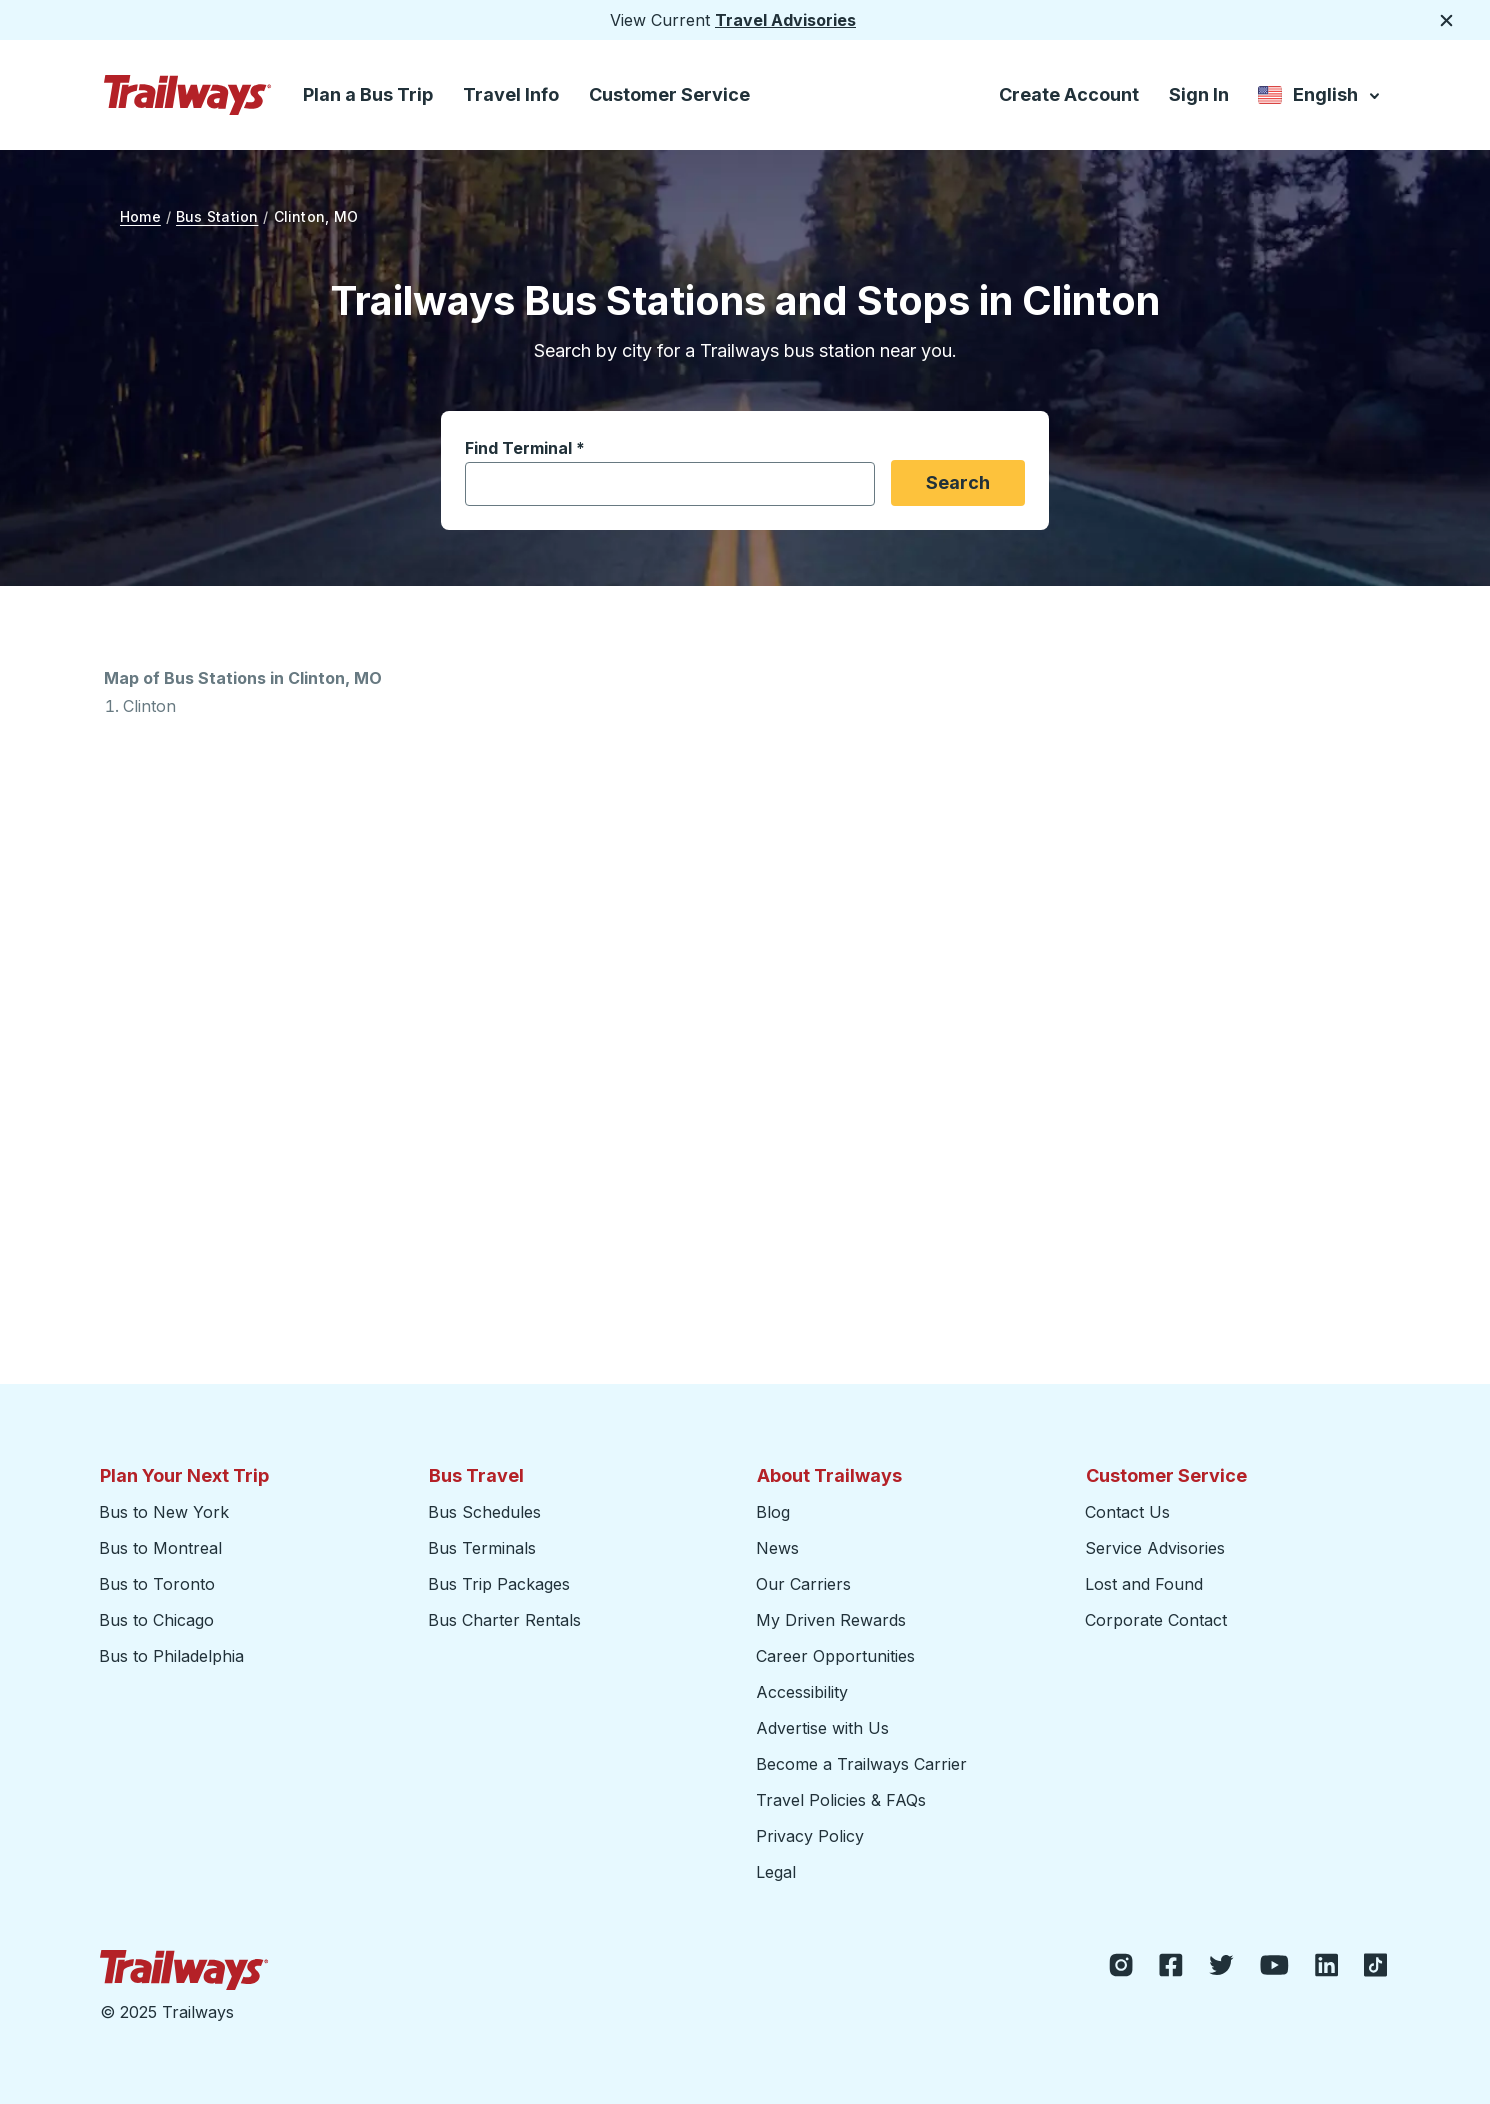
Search (958, 482)
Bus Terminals (482, 1548)
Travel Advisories (785, 20)
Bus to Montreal (160, 1548)
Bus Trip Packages (499, 1584)
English (1320, 96)
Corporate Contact (1156, 1620)
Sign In (1199, 94)
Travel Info (511, 94)
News (777, 1548)
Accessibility (802, 1692)
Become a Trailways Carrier (864, 1763)
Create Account (1069, 94)
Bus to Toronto (157, 1584)
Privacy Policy (810, 1836)
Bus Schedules (484, 1512)
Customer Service (669, 94)
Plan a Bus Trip (368, 94)
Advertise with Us (822, 1728)
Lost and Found (1144, 1584)
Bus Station (217, 216)
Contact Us (1127, 1512)
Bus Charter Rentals (504, 1620)
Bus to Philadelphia (171, 1656)
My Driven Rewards (831, 1620)
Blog (773, 1512)
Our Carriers (803, 1584)
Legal (776, 1872)
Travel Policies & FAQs (841, 1800)
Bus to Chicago (156, 1620)
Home (140, 216)
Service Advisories (1155, 1548)
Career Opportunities (835, 1656)
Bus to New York (164, 1512)
